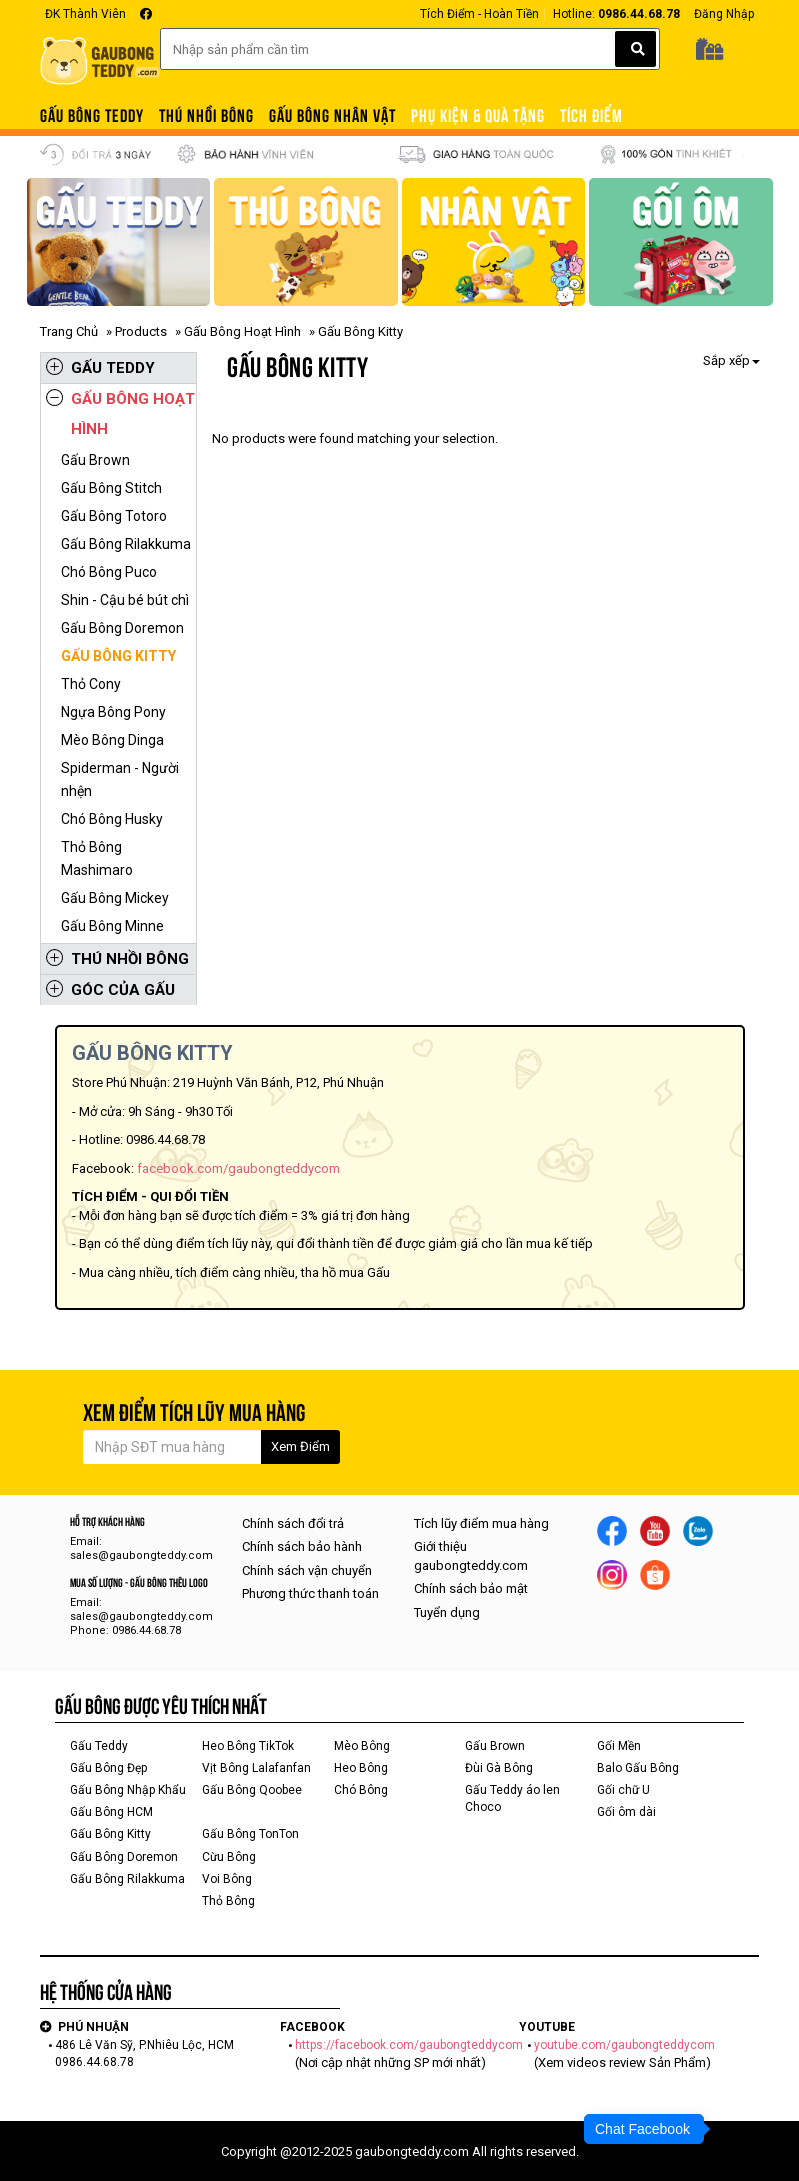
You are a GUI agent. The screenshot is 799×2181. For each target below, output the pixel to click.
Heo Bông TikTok (248, 1746)
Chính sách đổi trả (293, 1523)
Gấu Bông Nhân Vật (332, 115)
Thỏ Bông (228, 1901)
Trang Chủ (69, 331)
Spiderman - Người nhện (120, 779)
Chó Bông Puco (109, 572)
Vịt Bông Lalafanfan (256, 1768)
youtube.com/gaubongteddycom (624, 2045)
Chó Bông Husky (112, 819)
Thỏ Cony (91, 684)
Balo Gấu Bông (638, 1768)
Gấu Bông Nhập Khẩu (128, 1790)
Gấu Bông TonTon (250, 1834)
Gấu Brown (95, 460)
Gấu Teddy (100, 367)
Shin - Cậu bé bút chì (125, 600)
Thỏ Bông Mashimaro (97, 858)
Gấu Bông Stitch (111, 488)
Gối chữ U (623, 1790)
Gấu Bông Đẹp (108, 1768)
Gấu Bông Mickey (115, 898)
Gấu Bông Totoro (114, 516)
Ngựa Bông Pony (113, 712)
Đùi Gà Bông (499, 1768)
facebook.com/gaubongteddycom (238, 1168)
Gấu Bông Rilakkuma (126, 544)
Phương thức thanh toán (310, 1593)
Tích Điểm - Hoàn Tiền (479, 14)
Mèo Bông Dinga (112, 740)
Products (141, 331)
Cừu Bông (229, 1857)
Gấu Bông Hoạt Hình (242, 331)
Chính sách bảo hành (302, 1546)
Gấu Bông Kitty (118, 656)
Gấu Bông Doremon (122, 628)
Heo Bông (361, 1768)
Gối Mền (619, 1746)
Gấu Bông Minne (112, 926)
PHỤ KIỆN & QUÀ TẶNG (478, 115)
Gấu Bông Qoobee (252, 1790)
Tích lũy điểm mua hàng (481, 1523)
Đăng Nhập (724, 14)
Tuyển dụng (447, 1612)
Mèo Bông (362, 1746)
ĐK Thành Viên (85, 14)
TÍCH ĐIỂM (591, 115)
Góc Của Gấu (110, 989)
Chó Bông (361, 1790)
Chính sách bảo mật (471, 1588)
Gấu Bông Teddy (92, 115)
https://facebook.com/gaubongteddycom (409, 2045)
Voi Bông (227, 1879)
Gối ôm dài (626, 1812)
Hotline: (616, 14)
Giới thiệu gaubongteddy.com (471, 1556)
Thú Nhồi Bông (206, 115)
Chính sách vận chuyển (307, 1570)
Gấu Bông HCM (111, 1812)
